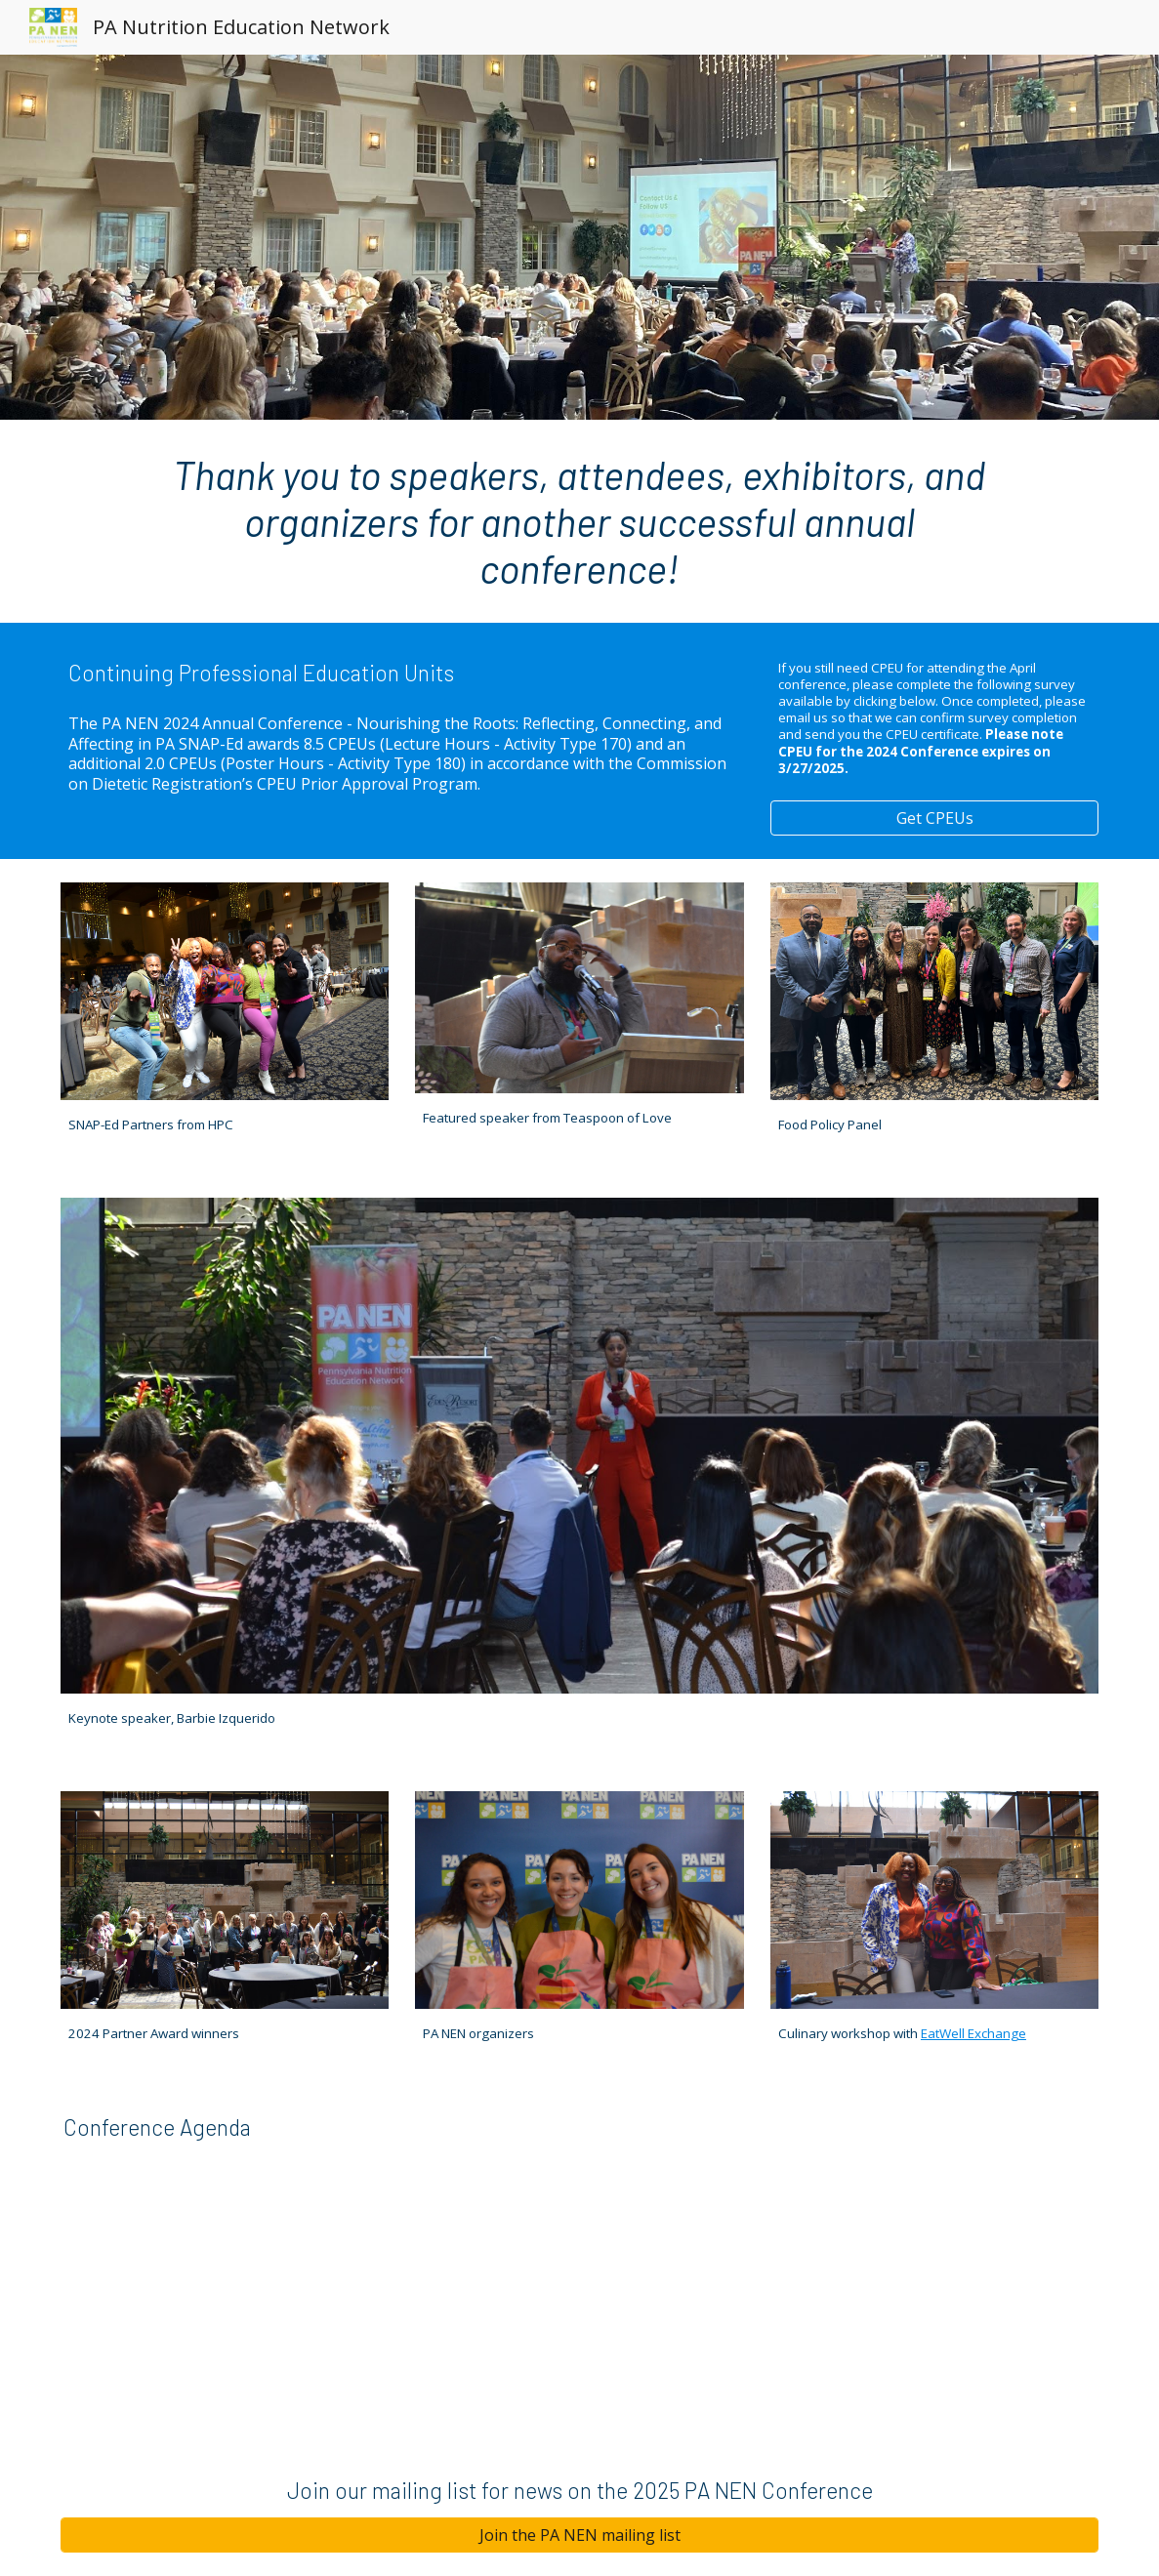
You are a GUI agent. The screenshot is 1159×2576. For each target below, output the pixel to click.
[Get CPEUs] (934, 818)
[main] (580, 521)
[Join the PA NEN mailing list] (580, 2535)
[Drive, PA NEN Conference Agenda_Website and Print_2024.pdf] (756, 2261)
